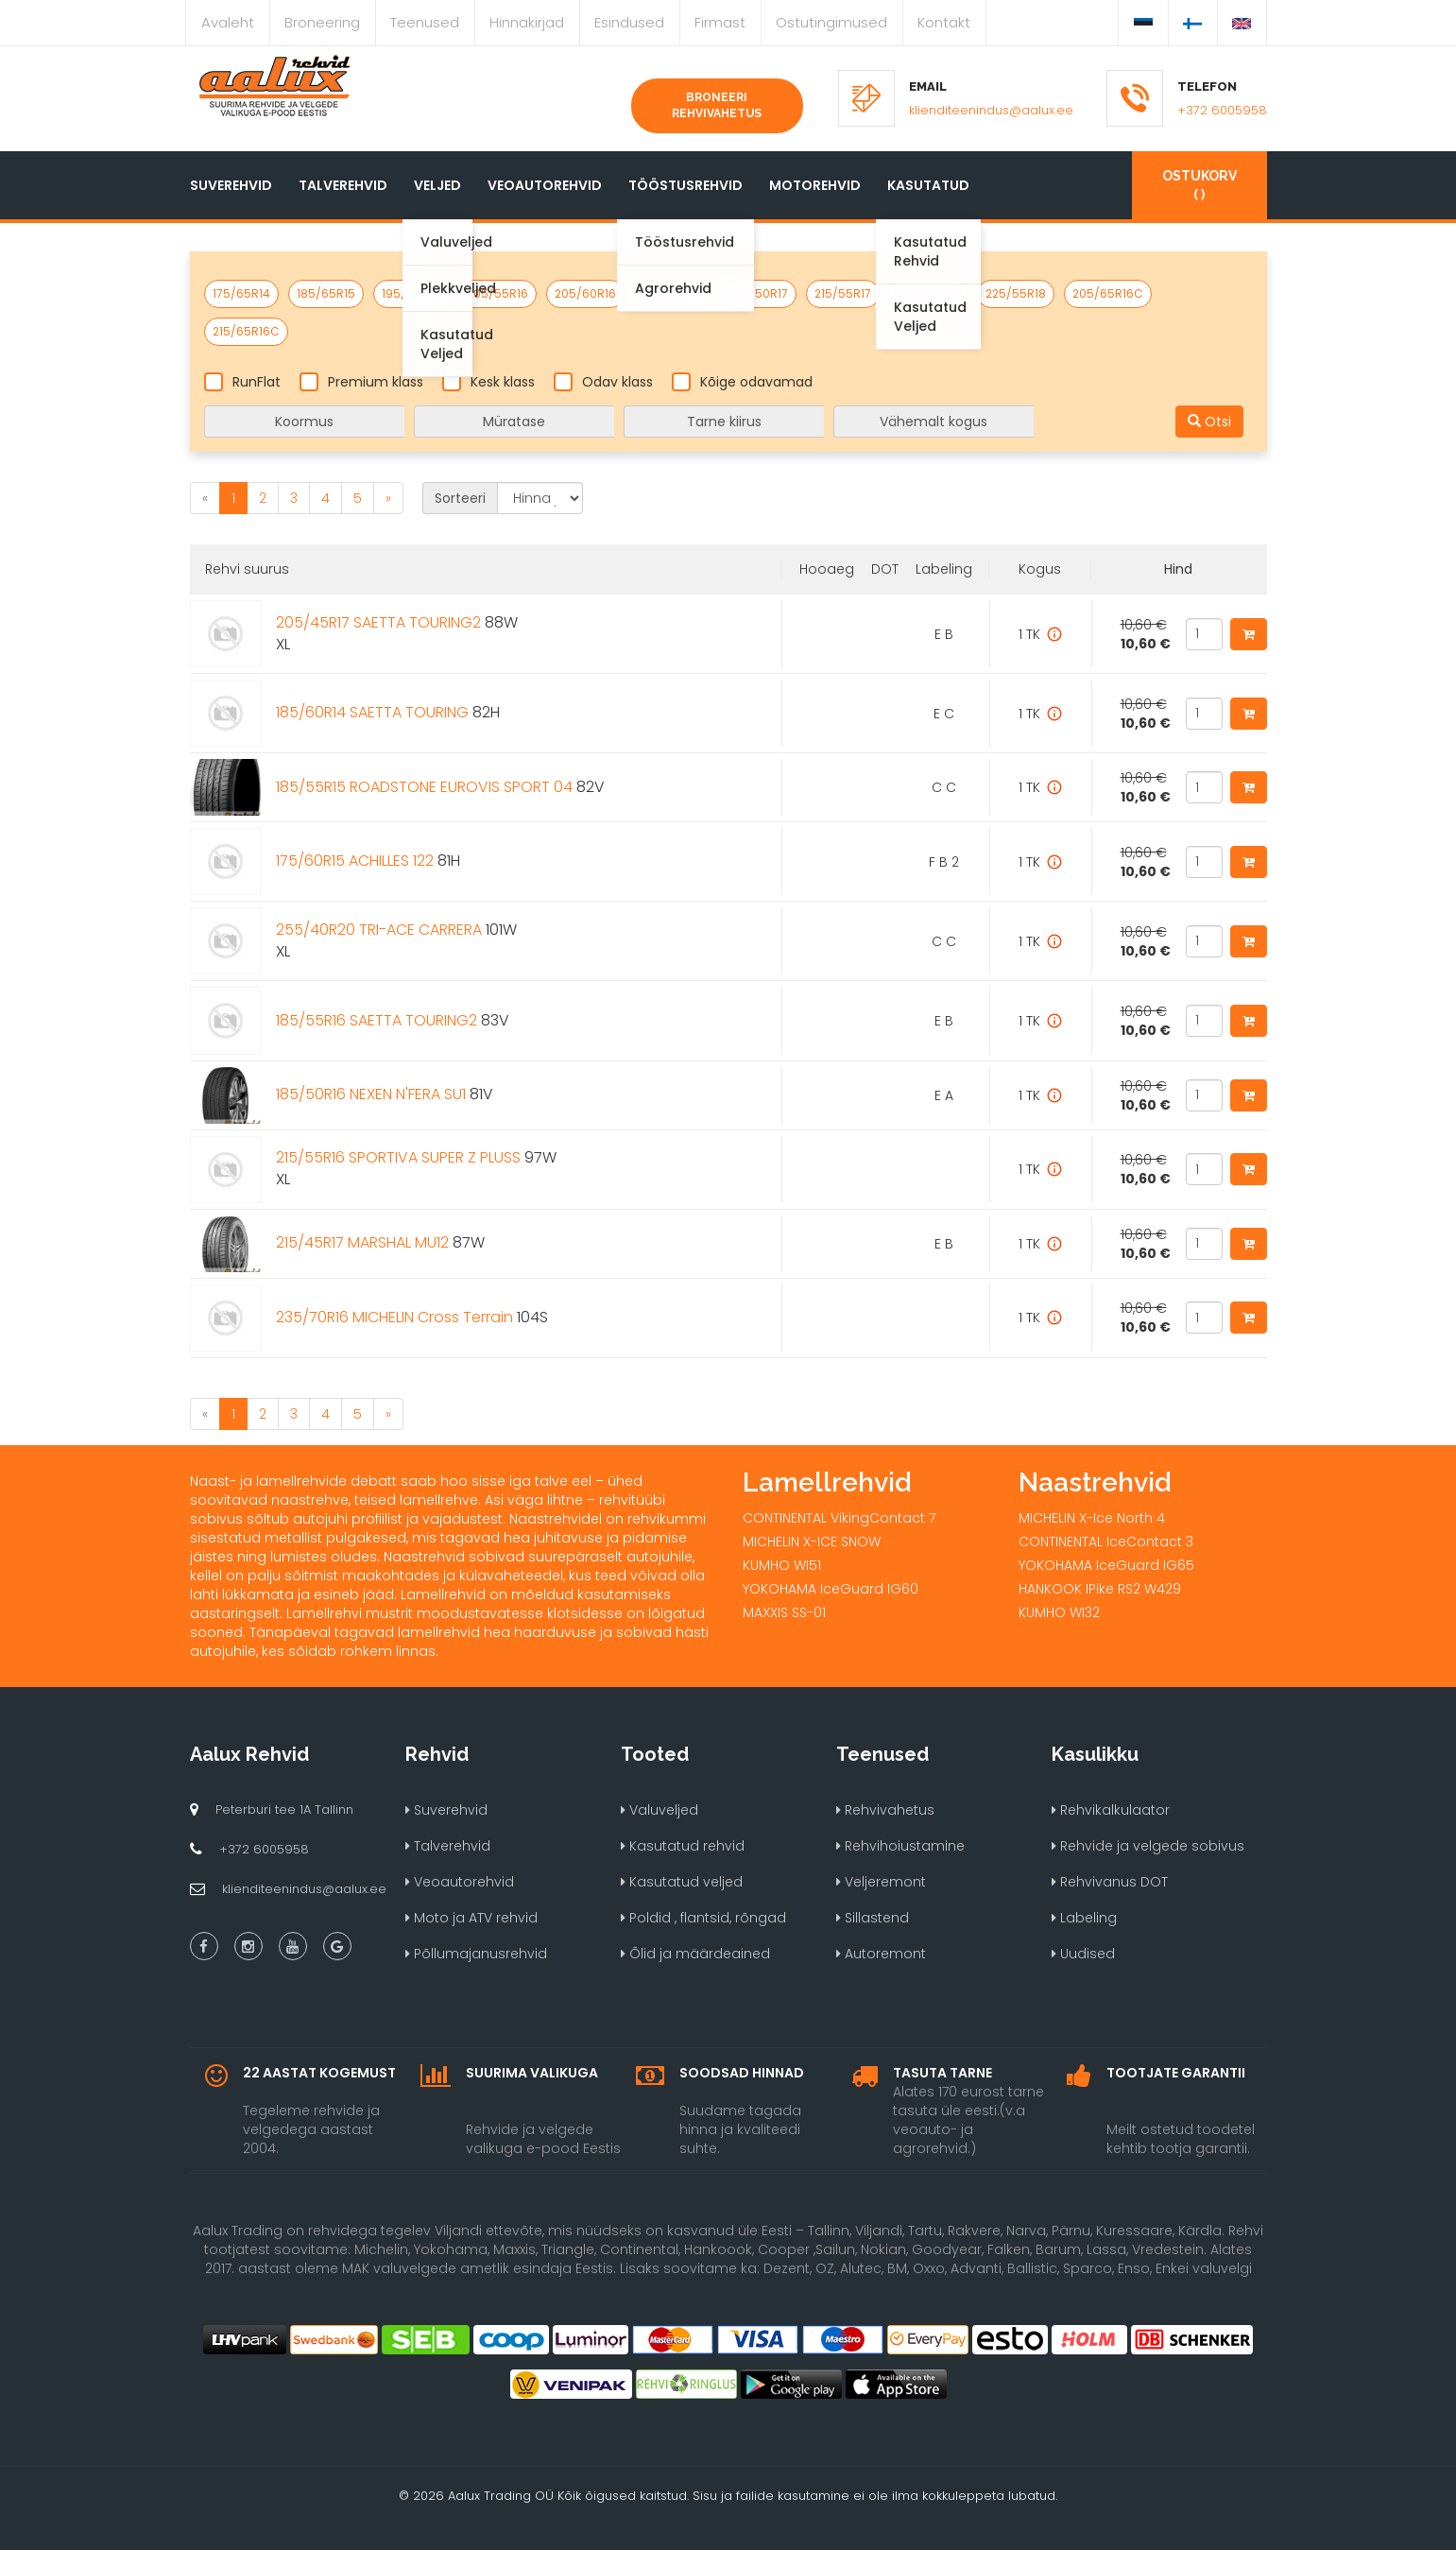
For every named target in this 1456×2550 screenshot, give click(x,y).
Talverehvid (343, 185)
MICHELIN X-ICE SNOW (812, 1541)
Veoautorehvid (545, 185)
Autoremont (881, 1953)
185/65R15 (326, 293)
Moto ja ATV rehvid (471, 1917)
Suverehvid (231, 185)
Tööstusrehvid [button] (685, 185)
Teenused (424, 22)
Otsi (1209, 421)
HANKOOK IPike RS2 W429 (1100, 1588)
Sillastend (872, 1917)
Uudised (1083, 1953)
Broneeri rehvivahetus (717, 105)
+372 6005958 (1222, 110)
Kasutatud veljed (682, 1881)
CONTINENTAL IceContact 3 (1106, 1541)
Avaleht (227, 22)
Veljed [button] (437, 185)
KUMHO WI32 (1059, 1612)
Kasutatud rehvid (683, 1845)
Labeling (1084, 1917)
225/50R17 (758, 293)
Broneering (322, 22)
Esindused (629, 22)
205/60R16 (585, 293)
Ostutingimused (831, 22)
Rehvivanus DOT (1110, 1881)
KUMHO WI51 (782, 1565)
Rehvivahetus (885, 1810)
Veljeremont (881, 1881)
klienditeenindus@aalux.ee (991, 110)
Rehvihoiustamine (900, 1845)
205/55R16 (497, 293)
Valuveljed (659, 1810)
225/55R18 (1015, 293)
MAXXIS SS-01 (784, 1612)
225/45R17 (672, 293)
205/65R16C (1107, 293)
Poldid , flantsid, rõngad (703, 1917)
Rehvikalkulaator (1111, 1810)
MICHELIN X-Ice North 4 (1092, 1517)
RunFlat (242, 381)
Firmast (719, 22)
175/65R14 (241, 293)
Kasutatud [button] (928, 185)
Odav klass (603, 381)
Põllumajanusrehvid (476, 1953)
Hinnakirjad (526, 22)
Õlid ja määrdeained (695, 1953)
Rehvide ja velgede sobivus (1148, 1845)
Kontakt (943, 22)
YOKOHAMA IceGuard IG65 (1106, 1565)
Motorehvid (815, 185)
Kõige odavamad (742, 381)
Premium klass (361, 381)
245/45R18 (928, 293)
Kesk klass (488, 381)
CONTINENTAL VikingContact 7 (839, 1517)
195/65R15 (411, 293)
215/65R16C (246, 331)
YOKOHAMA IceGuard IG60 (830, 1588)
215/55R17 (842, 293)
